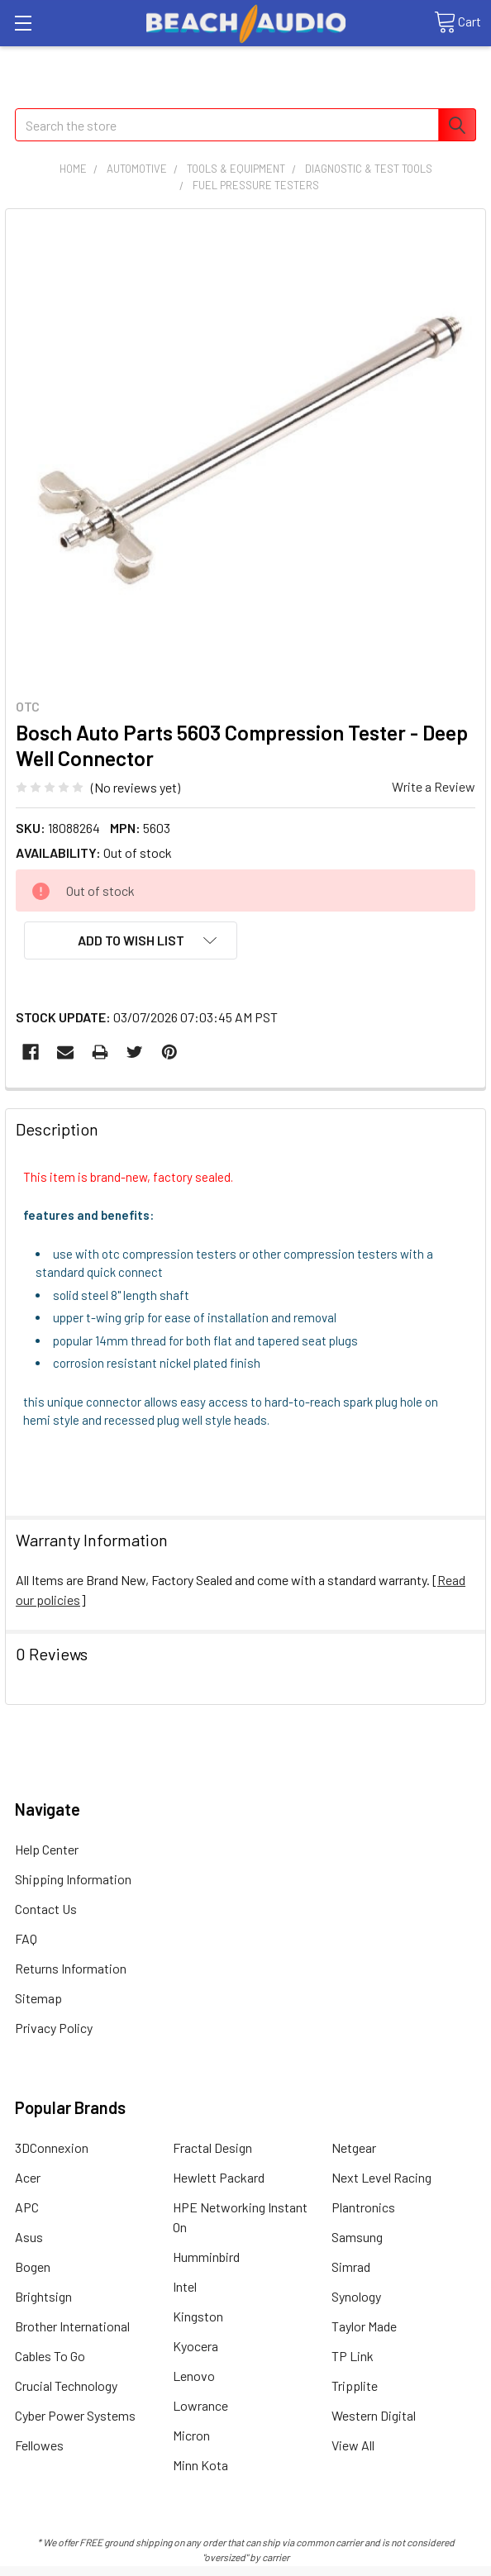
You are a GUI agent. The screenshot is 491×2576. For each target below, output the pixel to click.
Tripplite (354, 2385)
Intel (185, 2286)
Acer (28, 2177)
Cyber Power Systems (75, 2415)
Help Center (47, 1849)
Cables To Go (50, 2356)
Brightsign (43, 2296)
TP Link (352, 2356)
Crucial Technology (66, 2385)
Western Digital (373, 2415)
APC (27, 2207)
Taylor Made (364, 2326)
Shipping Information (73, 1879)
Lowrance (200, 2405)
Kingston (198, 2316)
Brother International (72, 2326)
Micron (191, 2435)
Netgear (353, 2147)
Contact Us (46, 1909)
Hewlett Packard (219, 2177)
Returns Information (70, 1968)
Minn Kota (200, 2465)
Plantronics (363, 2207)
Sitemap (38, 1998)
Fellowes (39, 2445)
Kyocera (195, 2346)
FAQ (26, 1938)
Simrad (350, 2266)
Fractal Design (212, 2147)
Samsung (357, 2237)
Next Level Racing (381, 2177)
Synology (356, 2296)
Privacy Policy (54, 2028)
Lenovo (194, 2375)
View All (352, 2445)
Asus (29, 2237)
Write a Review (433, 786)
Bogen (32, 2266)
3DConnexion (51, 2147)
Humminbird (206, 2256)
